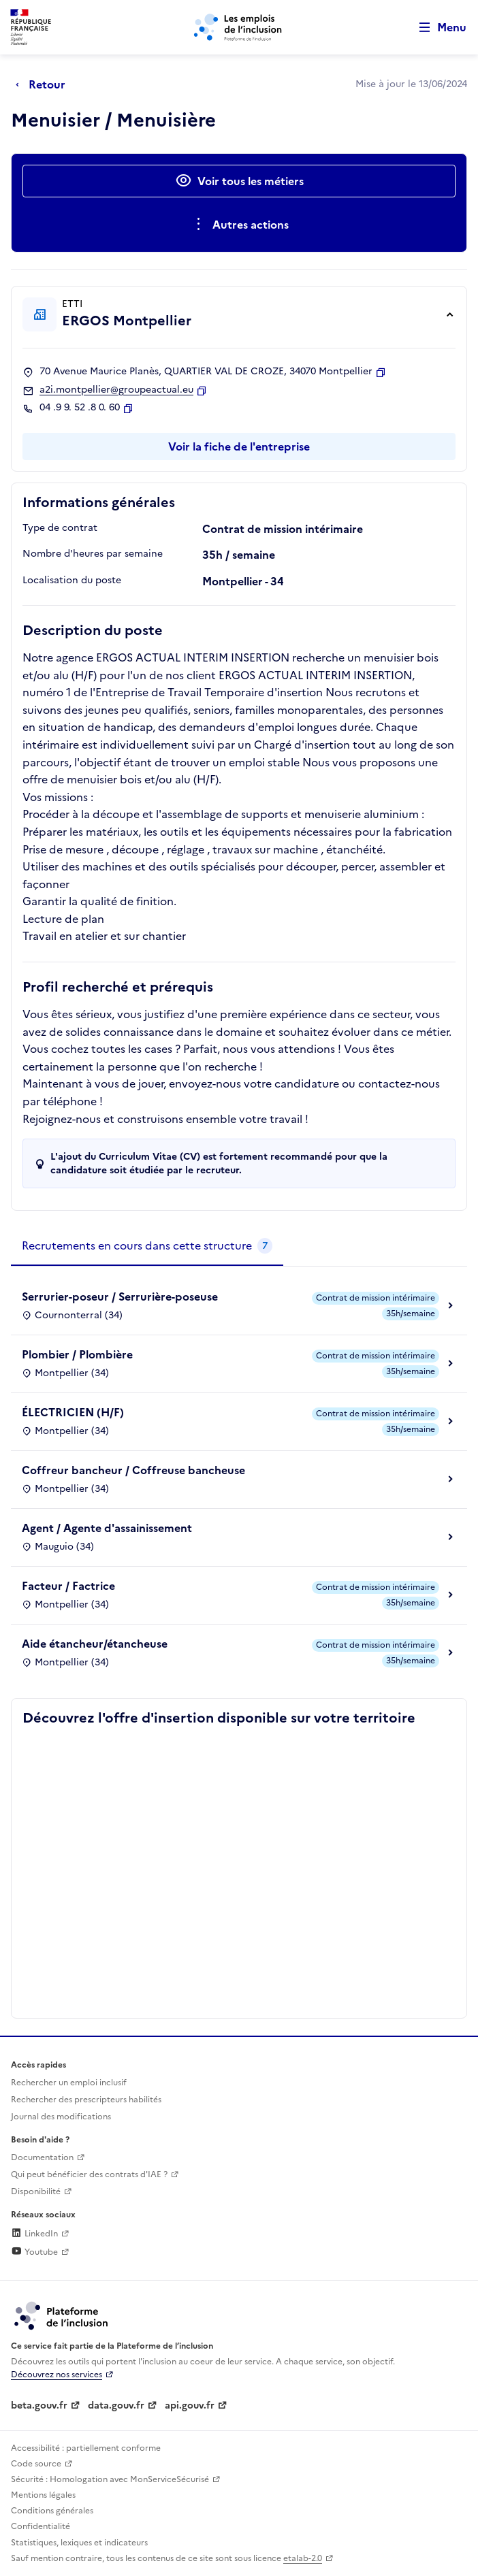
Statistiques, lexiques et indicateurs (79, 2543)
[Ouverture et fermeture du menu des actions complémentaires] (239, 224)
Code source (36, 2464)
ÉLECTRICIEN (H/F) (73, 1412)
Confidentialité (40, 2526)
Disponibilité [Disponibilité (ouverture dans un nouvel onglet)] (36, 2191)
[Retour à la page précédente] (44, 84)
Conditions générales (52, 2511)
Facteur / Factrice (68, 1586)
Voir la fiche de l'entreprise (239, 446)
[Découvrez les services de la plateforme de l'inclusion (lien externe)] (62, 2315)
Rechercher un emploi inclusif (69, 2082)
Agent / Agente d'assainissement (107, 1528)
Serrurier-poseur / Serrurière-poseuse (120, 1296)
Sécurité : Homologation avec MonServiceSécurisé (110, 2479)
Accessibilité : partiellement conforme (86, 2448)
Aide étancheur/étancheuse (95, 1643)
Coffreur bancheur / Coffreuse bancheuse (133, 1470)
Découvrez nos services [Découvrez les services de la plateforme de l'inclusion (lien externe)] (56, 2374)
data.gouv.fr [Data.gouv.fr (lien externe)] (116, 2405)
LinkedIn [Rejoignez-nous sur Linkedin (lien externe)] (34, 2234)
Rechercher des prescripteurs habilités (86, 2099)
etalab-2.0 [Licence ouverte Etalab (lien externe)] (302, 2558)
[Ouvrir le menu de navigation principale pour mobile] (436, 27)
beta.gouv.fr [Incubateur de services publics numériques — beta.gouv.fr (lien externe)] (39, 2405)
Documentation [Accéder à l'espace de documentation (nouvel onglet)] (42, 2157)
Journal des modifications (61, 2116)
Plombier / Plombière (77, 1354)
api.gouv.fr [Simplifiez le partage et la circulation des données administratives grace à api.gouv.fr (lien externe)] (189, 2405)
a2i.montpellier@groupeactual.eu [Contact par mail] (116, 390)
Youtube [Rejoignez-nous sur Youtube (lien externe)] (34, 2252)
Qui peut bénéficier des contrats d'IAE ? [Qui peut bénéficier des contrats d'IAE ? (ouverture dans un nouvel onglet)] (89, 2174)
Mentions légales (43, 2495)
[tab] (147, 1246)
